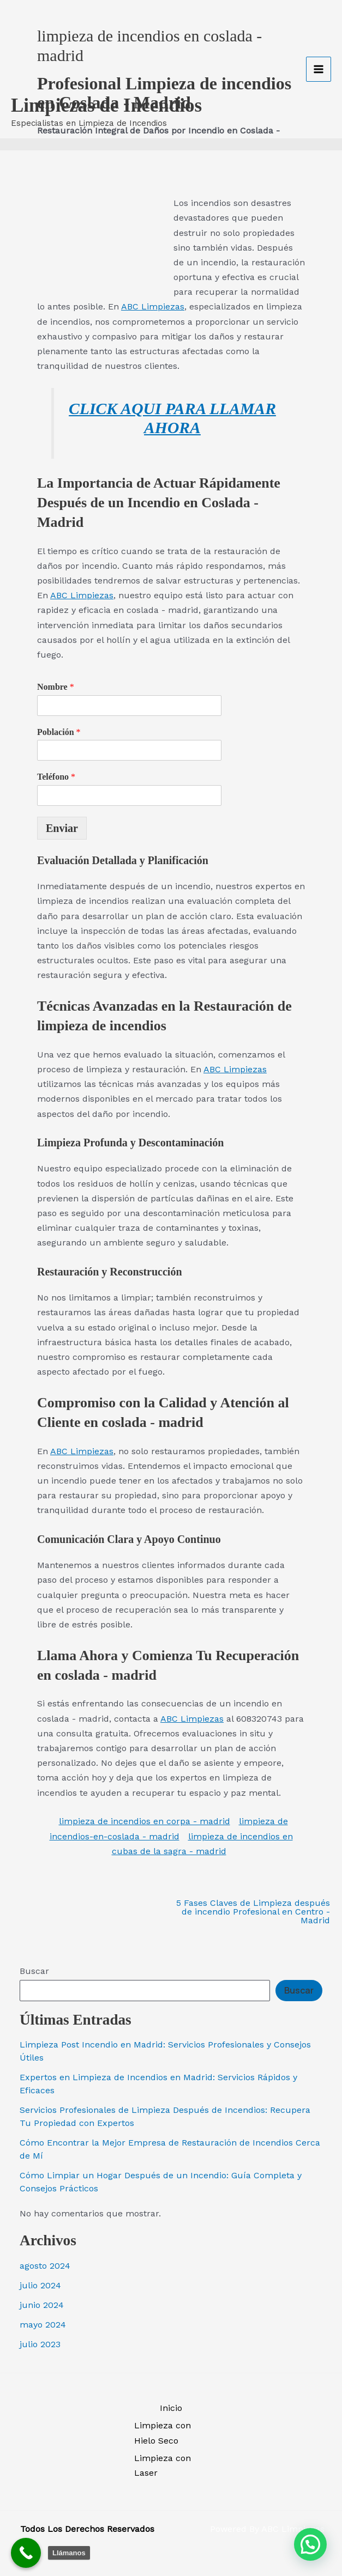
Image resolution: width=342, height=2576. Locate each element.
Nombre (55, 686)
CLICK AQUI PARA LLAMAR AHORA (172, 417)
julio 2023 (40, 2344)
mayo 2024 (43, 2324)
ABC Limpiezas (152, 306)
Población (59, 732)
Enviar (62, 828)
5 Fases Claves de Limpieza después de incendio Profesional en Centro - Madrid (253, 1912)
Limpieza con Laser (162, 2465)
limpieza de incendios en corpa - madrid (144, 1821)
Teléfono (56, 776)
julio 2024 (40, 2285)
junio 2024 (42, 2305)
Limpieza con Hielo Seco (162, 2432)
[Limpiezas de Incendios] (43, 41)
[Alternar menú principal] (318, 58)
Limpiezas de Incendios (106, 85)
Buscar (34, 1971)
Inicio (171, 2408)
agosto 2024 (45, 2266)
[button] (310, 2544)
